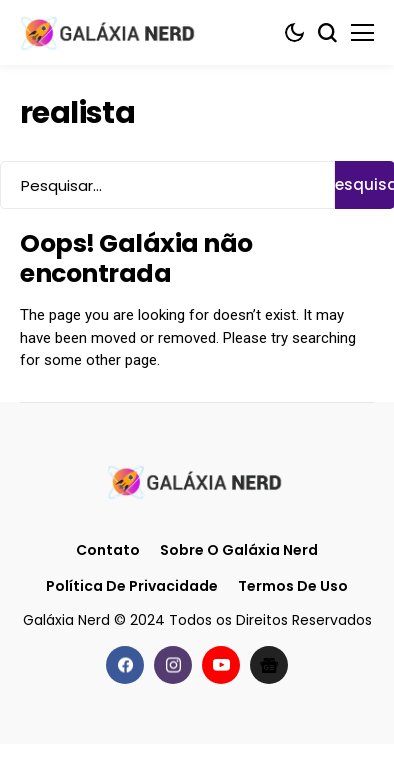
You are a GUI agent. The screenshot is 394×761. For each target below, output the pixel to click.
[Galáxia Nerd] (110, 32)
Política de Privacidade (132, 586)
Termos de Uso (293, 586)
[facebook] (125, 665)
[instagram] (173, 665)
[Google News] (269, 665)
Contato (108, 550)
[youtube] (221, 665)
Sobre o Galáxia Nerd (239, 550)
